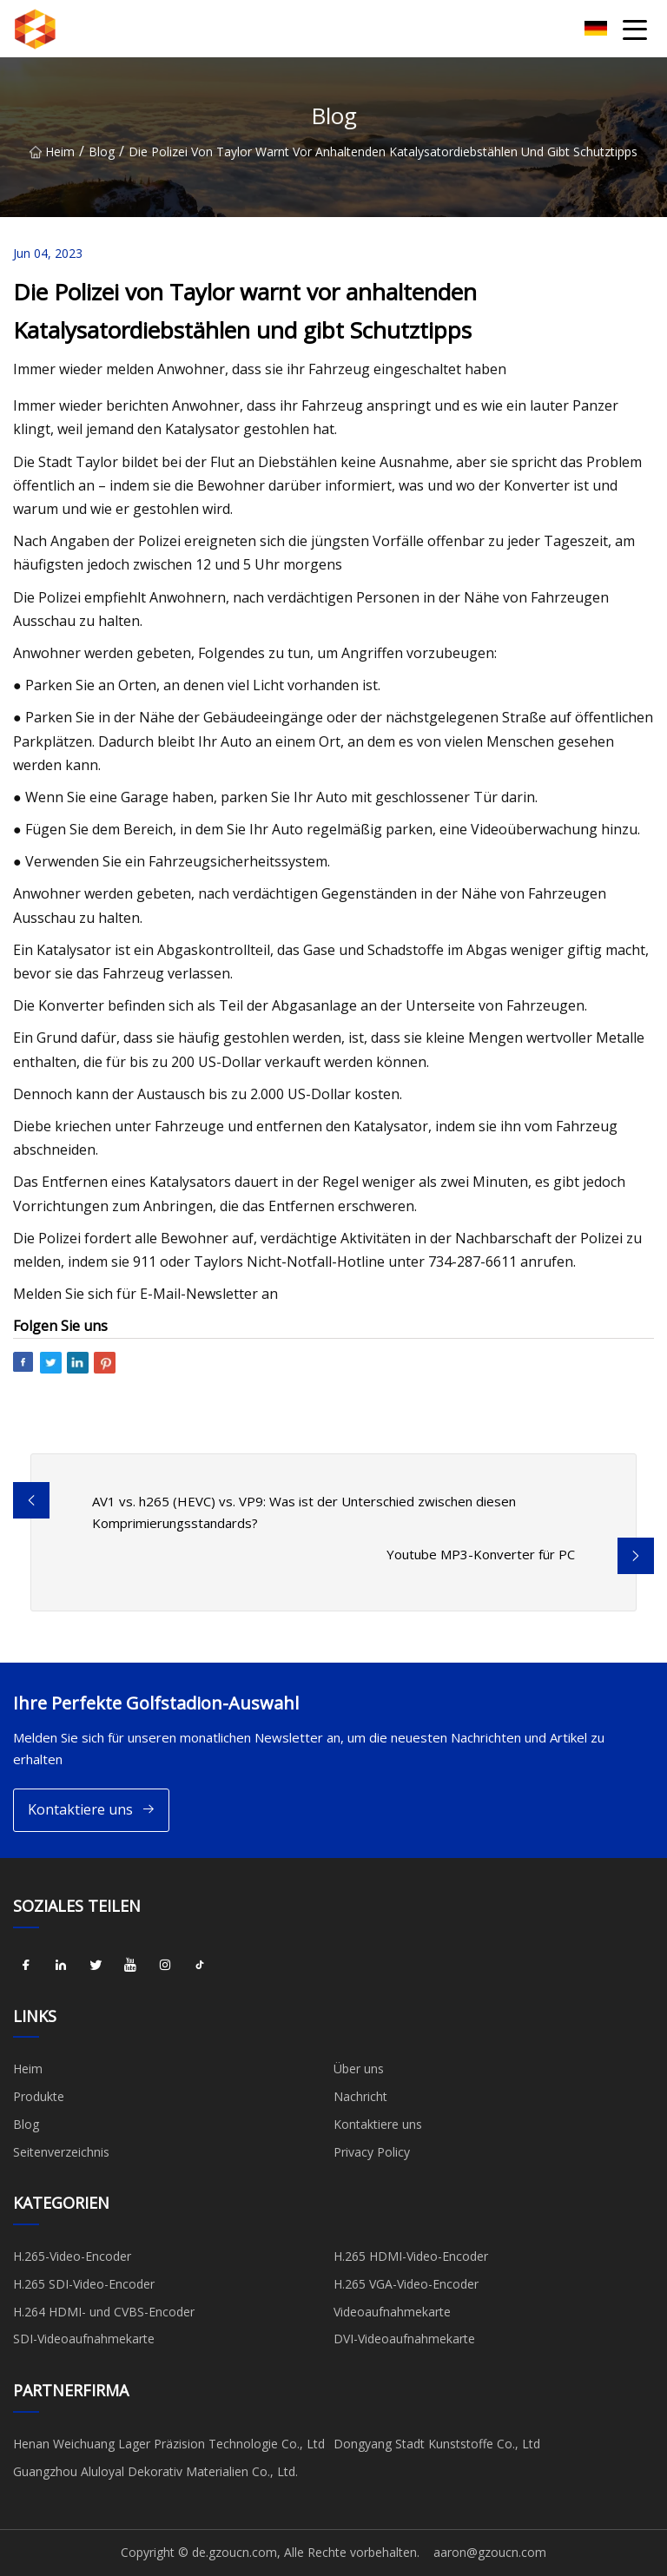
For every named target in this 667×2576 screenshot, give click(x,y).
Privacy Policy (372, 2152)
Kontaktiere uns (91, 1810)
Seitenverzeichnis (61, 2152)
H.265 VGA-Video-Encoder (406, 2284)
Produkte (38, 2096)
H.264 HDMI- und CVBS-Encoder (104, 2311)
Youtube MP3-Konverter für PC (480, 1554)
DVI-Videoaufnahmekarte (404, 2338)
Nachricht (360, 2096)
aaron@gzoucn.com (489, 2552)
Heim (52, 151)
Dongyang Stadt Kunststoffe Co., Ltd (437, 2443)
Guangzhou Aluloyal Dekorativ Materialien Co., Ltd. (155, 2471)
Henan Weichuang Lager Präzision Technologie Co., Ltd (169, 2443)
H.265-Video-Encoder (72, 2256)
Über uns (359, 2068)
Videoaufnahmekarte (392, 2311)
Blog (102, 151)
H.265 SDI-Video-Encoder (84, 2284)
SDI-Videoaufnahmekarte (84, 2338)
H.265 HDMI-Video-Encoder (411, 2256)
